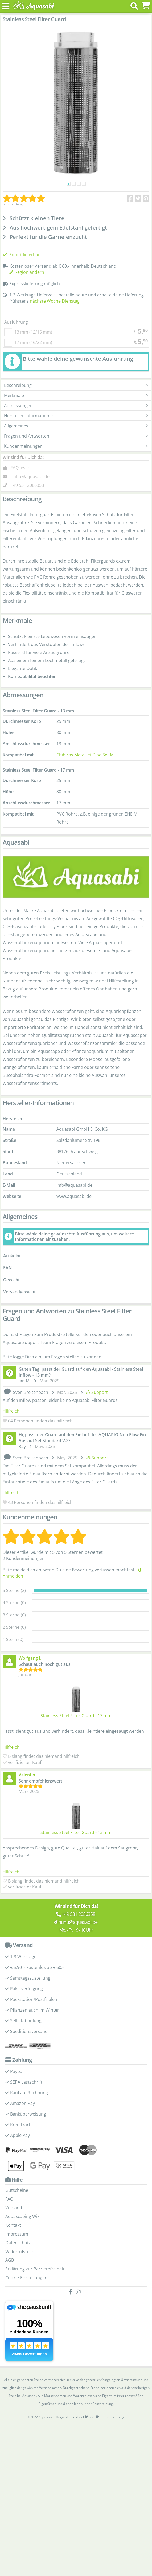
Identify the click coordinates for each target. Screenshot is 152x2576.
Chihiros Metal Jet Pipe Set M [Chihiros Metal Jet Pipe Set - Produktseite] (85, 755)
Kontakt (13, 2225)
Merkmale (76, 395)
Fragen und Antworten (76, 436)
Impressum (16, 2234)
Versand (13, 2207)
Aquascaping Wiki (22, 2216)
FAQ (9, 2199)
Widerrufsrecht (20, 2251)
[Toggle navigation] (6, 6)
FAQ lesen (20, 468)
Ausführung (16, 322)
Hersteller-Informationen (76, 416)
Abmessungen (76, 405)
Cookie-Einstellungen (26, 2278)
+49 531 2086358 (27, 485)
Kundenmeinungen (76, 446)
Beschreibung (76, 385)
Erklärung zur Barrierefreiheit (34, 2269)
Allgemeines (76, 426)
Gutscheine (16, 2190)
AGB (9, 2260)
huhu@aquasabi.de (30, 476)
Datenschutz (18, 2243)
